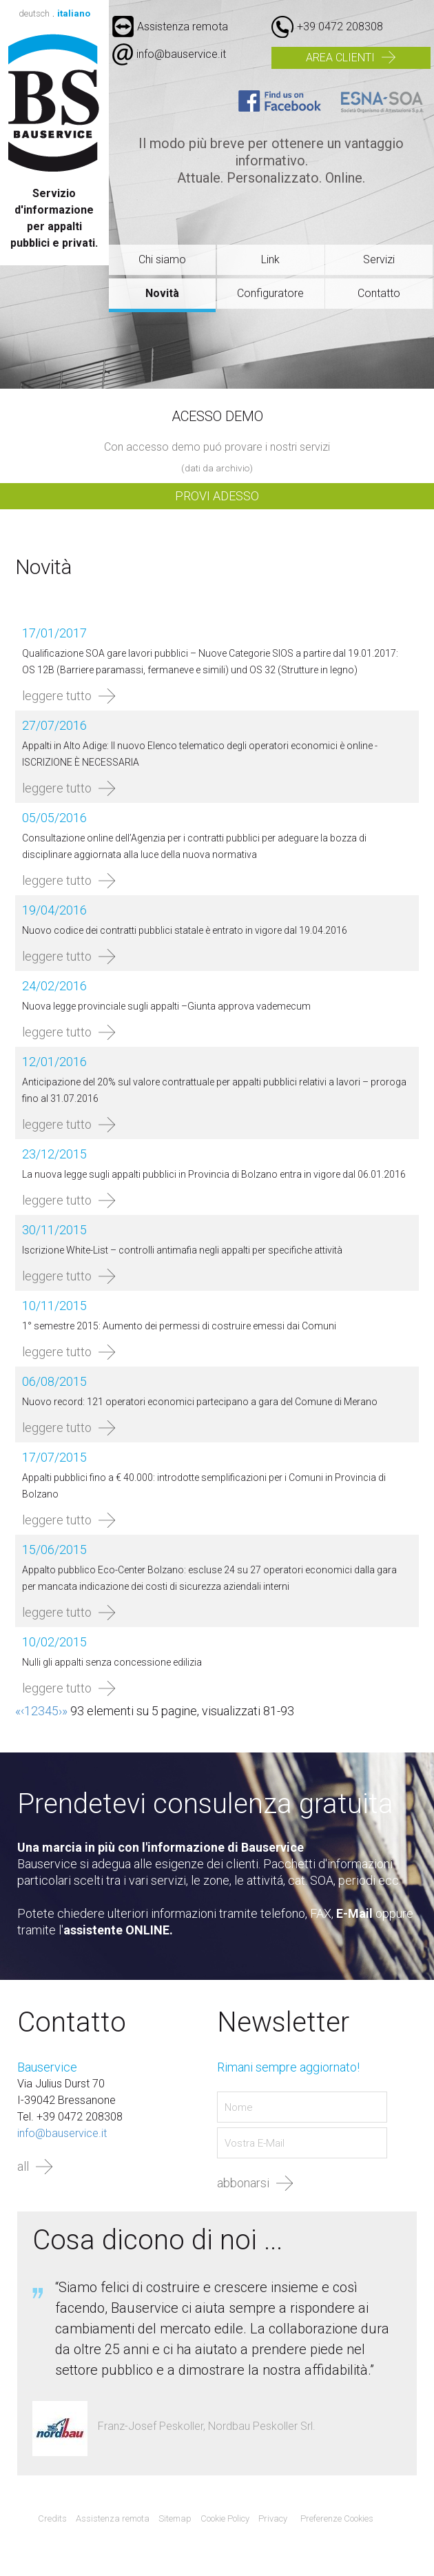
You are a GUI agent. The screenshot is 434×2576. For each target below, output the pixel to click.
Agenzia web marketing (403, 2519)
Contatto (379, 293)
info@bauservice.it (181, 54)
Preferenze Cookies (336, 2518)
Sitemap (175, 2518)
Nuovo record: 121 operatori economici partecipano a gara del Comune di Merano (200, 1401)
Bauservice (54, 103)
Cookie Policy (224, 2518)
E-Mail (354, 1913)
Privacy (272, 2518)
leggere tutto (57, 695)
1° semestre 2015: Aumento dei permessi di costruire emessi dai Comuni (179, 1325)
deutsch (34, 13)
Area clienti (340, 57)
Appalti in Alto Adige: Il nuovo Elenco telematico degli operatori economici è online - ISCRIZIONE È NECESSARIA (200, 754)
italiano (73, 13)
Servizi (379, 259)
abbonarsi (243, 2183)
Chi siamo (162, 259)
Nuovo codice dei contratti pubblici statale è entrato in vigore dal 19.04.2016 (184, 930)
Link (270, 259)
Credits (52, 2518)
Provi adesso (217, 496)
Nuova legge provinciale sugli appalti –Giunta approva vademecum (166, 1006)
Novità (162, 293)
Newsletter (283, 2022)
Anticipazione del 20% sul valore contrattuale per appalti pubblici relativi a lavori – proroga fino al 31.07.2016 (214, 1090)
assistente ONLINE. (118, 1930)
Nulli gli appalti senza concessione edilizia (112, 1662)
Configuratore (270, 293)
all (23, 2166)
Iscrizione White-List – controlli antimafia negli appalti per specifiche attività (182, 1250)
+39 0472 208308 (340, 26)
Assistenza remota (170, 26)
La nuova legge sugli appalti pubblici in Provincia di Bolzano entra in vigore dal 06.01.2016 (214, 1174)
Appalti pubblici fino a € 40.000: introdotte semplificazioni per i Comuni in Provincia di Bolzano (204, 1486)
